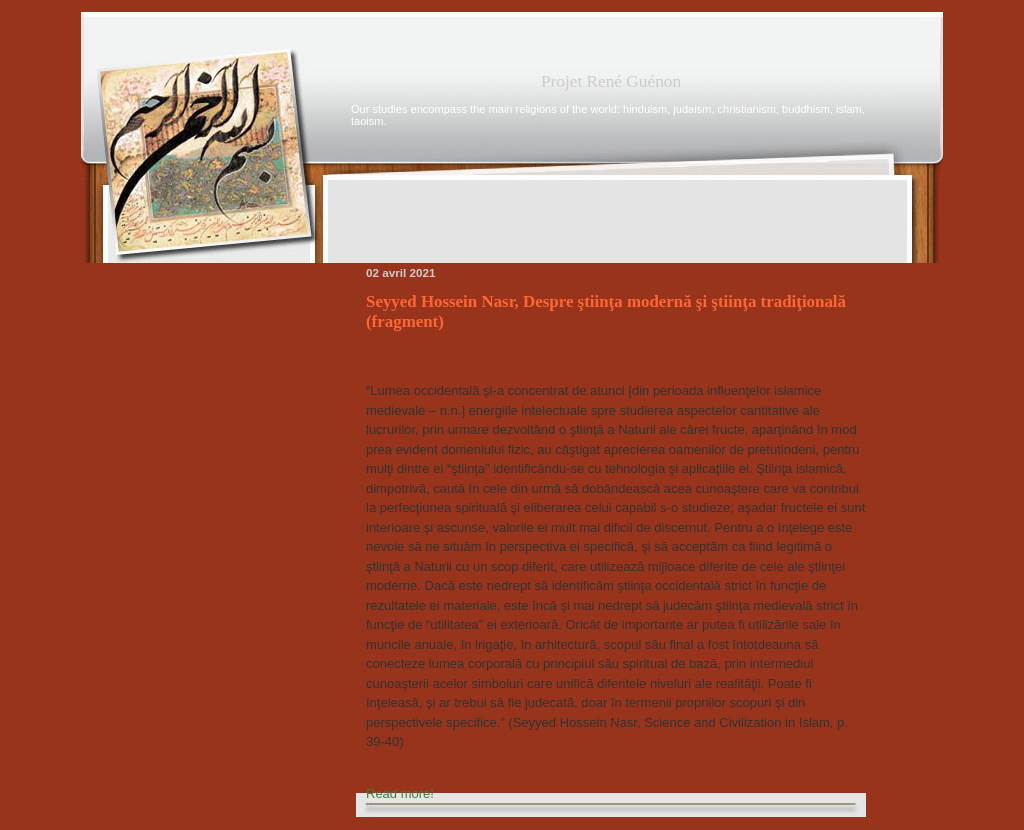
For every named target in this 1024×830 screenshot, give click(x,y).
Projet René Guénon (611, 81)
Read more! (400, 793)
